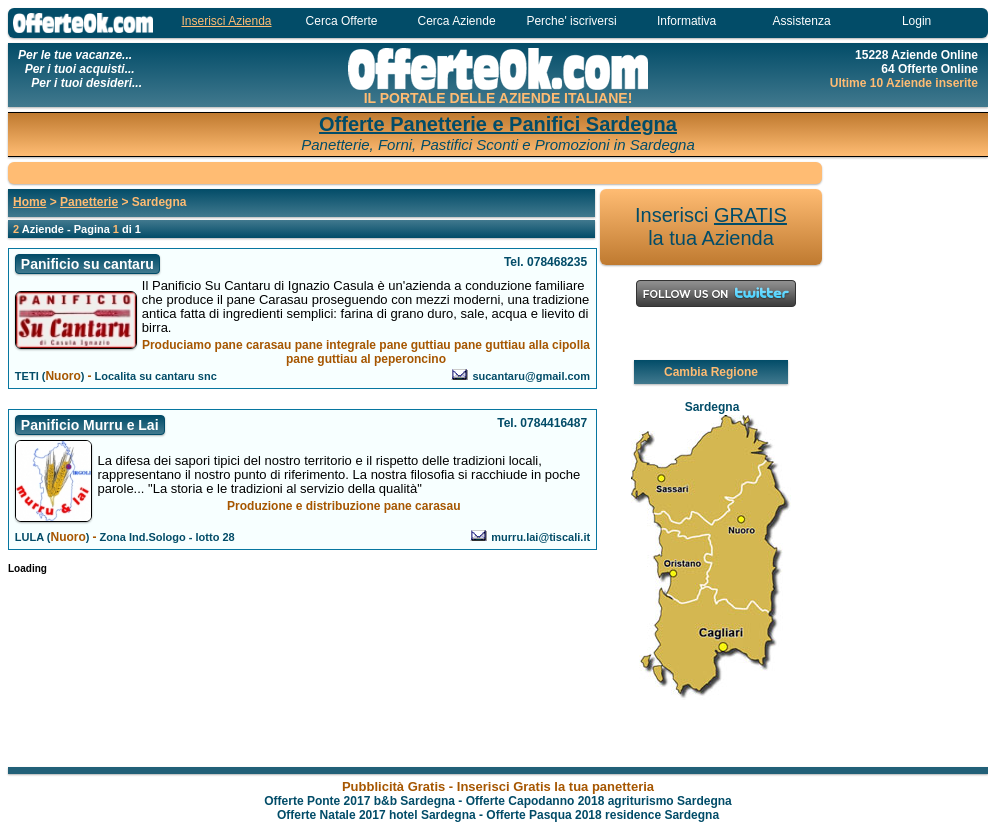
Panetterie (89, 202)
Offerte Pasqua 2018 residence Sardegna (602, 815)
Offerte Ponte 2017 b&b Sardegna (359, 801)
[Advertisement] (908, 462)
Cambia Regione (711, 372)
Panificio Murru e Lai (90, 425)
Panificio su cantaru (87, 264)
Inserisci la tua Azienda (711, 226)
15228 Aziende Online (916, 55)
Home (29, 202)
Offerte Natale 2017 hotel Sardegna (376, 815)
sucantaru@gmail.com (531, 376)
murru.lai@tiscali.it (540, 537)
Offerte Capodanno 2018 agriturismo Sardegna (599, 801)
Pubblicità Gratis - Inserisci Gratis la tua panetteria (498, 786)
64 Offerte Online (929, 69)
